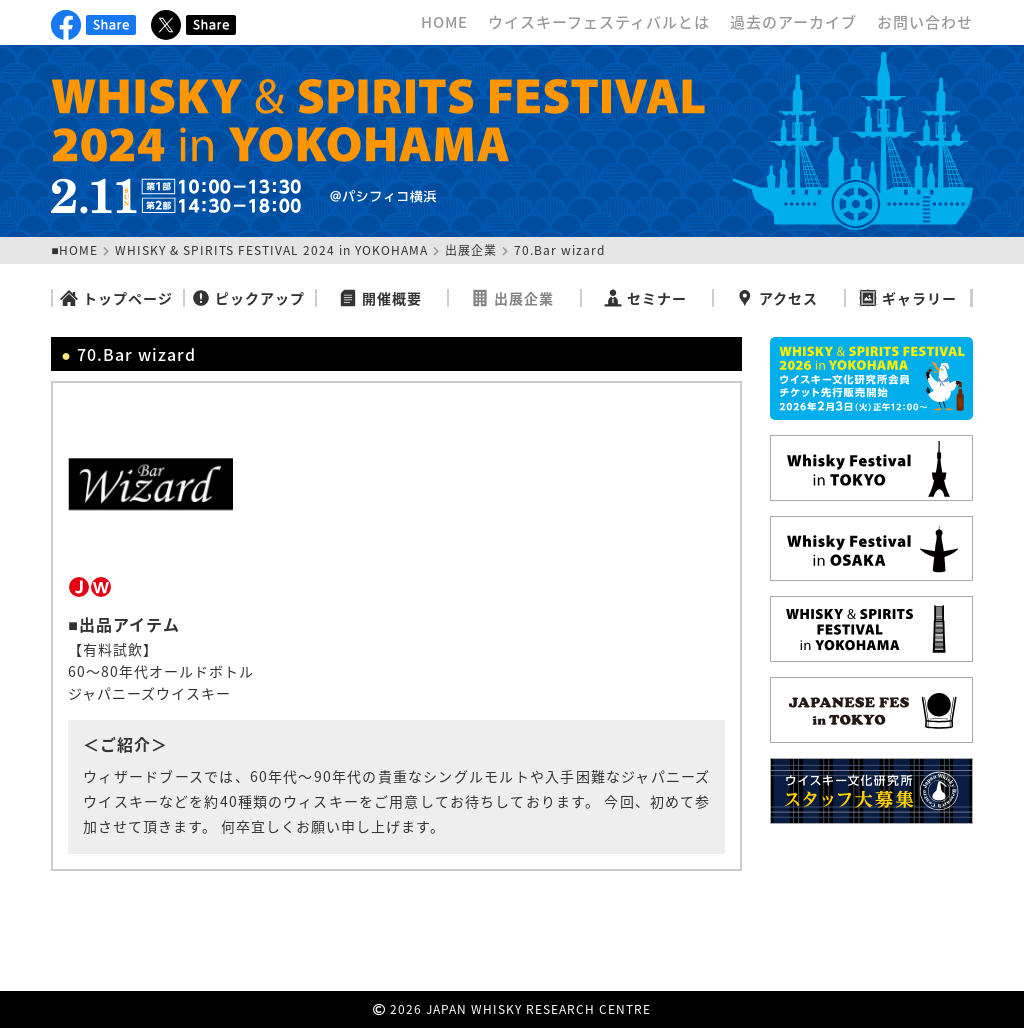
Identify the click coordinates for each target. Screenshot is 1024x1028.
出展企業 (471, 250)
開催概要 (380, 298)
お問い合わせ (925, 22)
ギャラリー (908, 298)
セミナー (645, 298)
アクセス (777, 298)
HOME (444, 22)
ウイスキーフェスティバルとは (599, 22)
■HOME (74, 250)
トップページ (116, 298)
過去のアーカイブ (793, 22)
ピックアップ (248, 298)
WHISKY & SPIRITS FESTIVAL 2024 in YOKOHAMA (271, 250)
